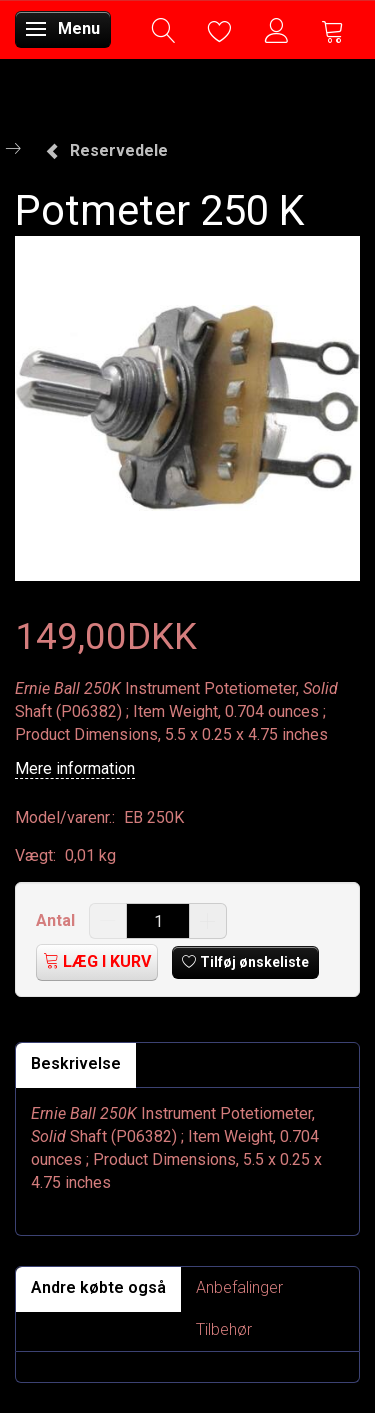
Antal (57, 920)
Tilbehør (224, 1329)
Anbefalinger (239, 1287)
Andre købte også (98, 1287)
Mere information (75, 768)
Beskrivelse (76, 1063)
